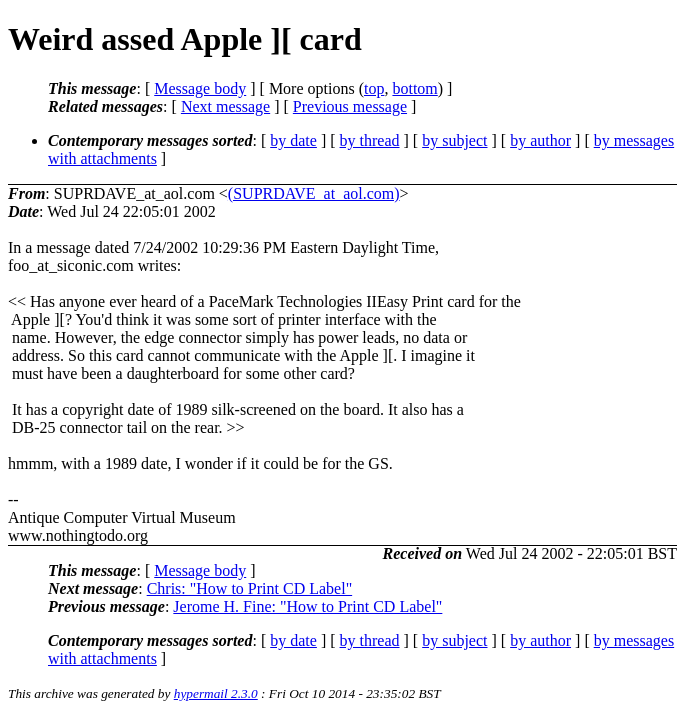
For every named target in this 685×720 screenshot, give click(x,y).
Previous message (350, 106)
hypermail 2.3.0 (216, 693)
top (374, 88)
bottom (414, 88)
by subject (454, 140)
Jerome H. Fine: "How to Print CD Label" (307, 606)
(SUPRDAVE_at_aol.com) (314, 193)
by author (540, 140)
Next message (225, 106)
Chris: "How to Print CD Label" (250, 588)
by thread (370, 140)
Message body (200, 88)
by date (293, 140)
